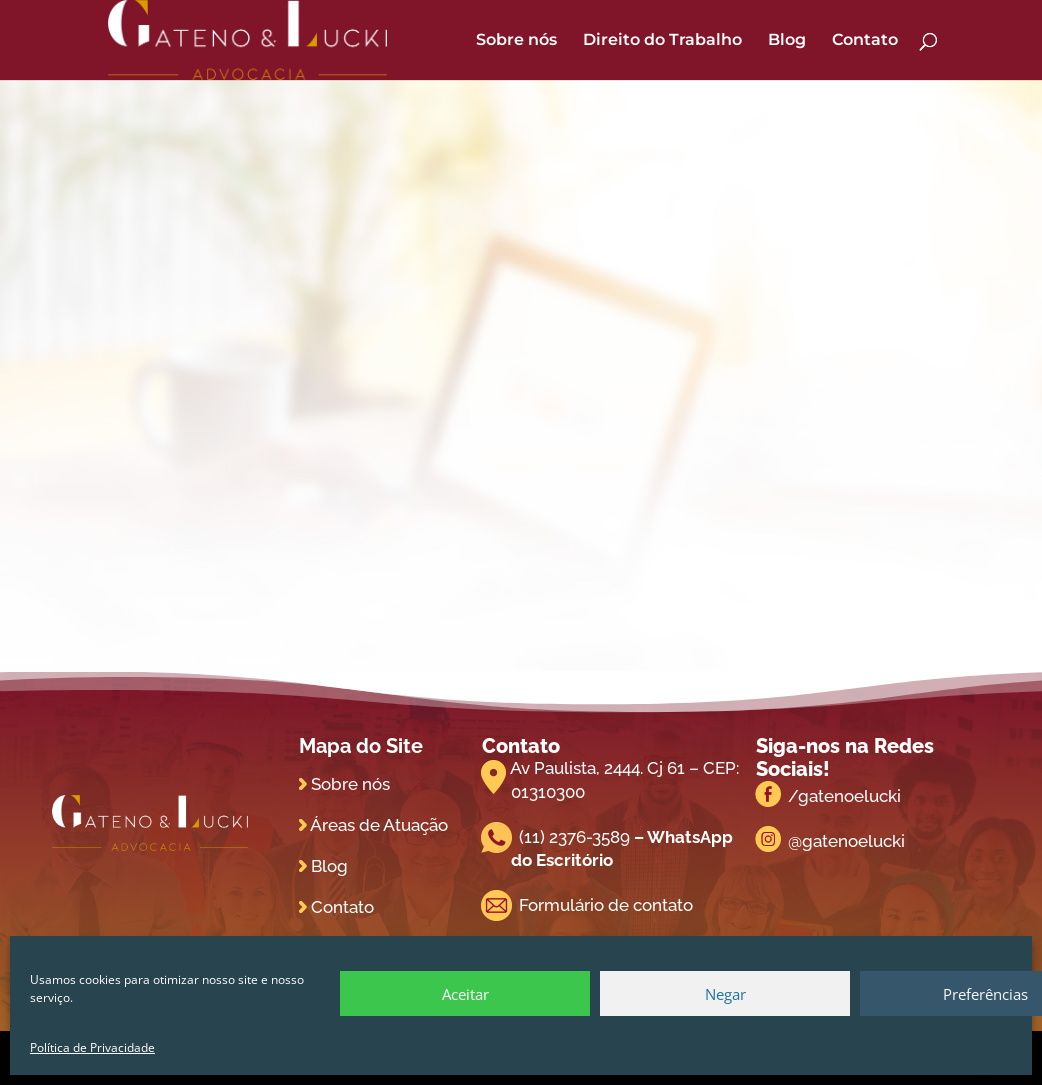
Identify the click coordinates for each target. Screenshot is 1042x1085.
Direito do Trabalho (662, 41)
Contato (865, 41)
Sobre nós (516, 41)
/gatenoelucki (844, 796)
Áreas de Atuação (379, 825)
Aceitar (465, 994)
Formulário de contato (606, 905)
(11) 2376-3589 (574, 837)
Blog (787, 41)
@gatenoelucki (846, 841)
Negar (725, 994)
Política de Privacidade (92, 1047)
